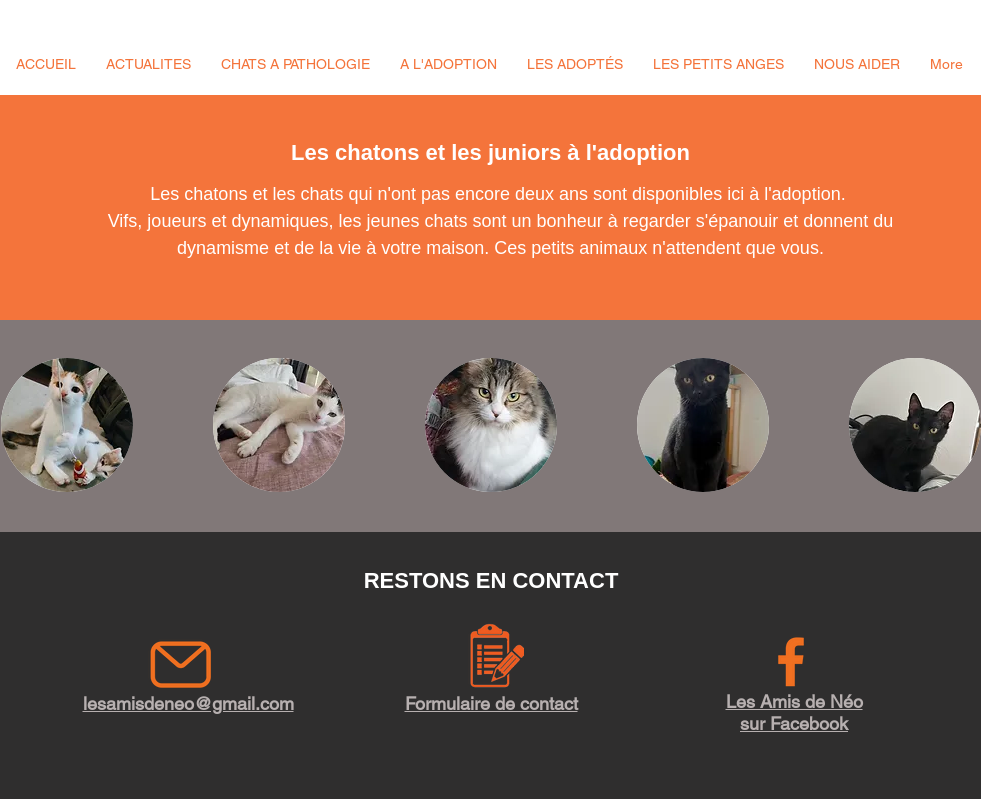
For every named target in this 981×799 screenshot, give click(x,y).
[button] (148, 64)
